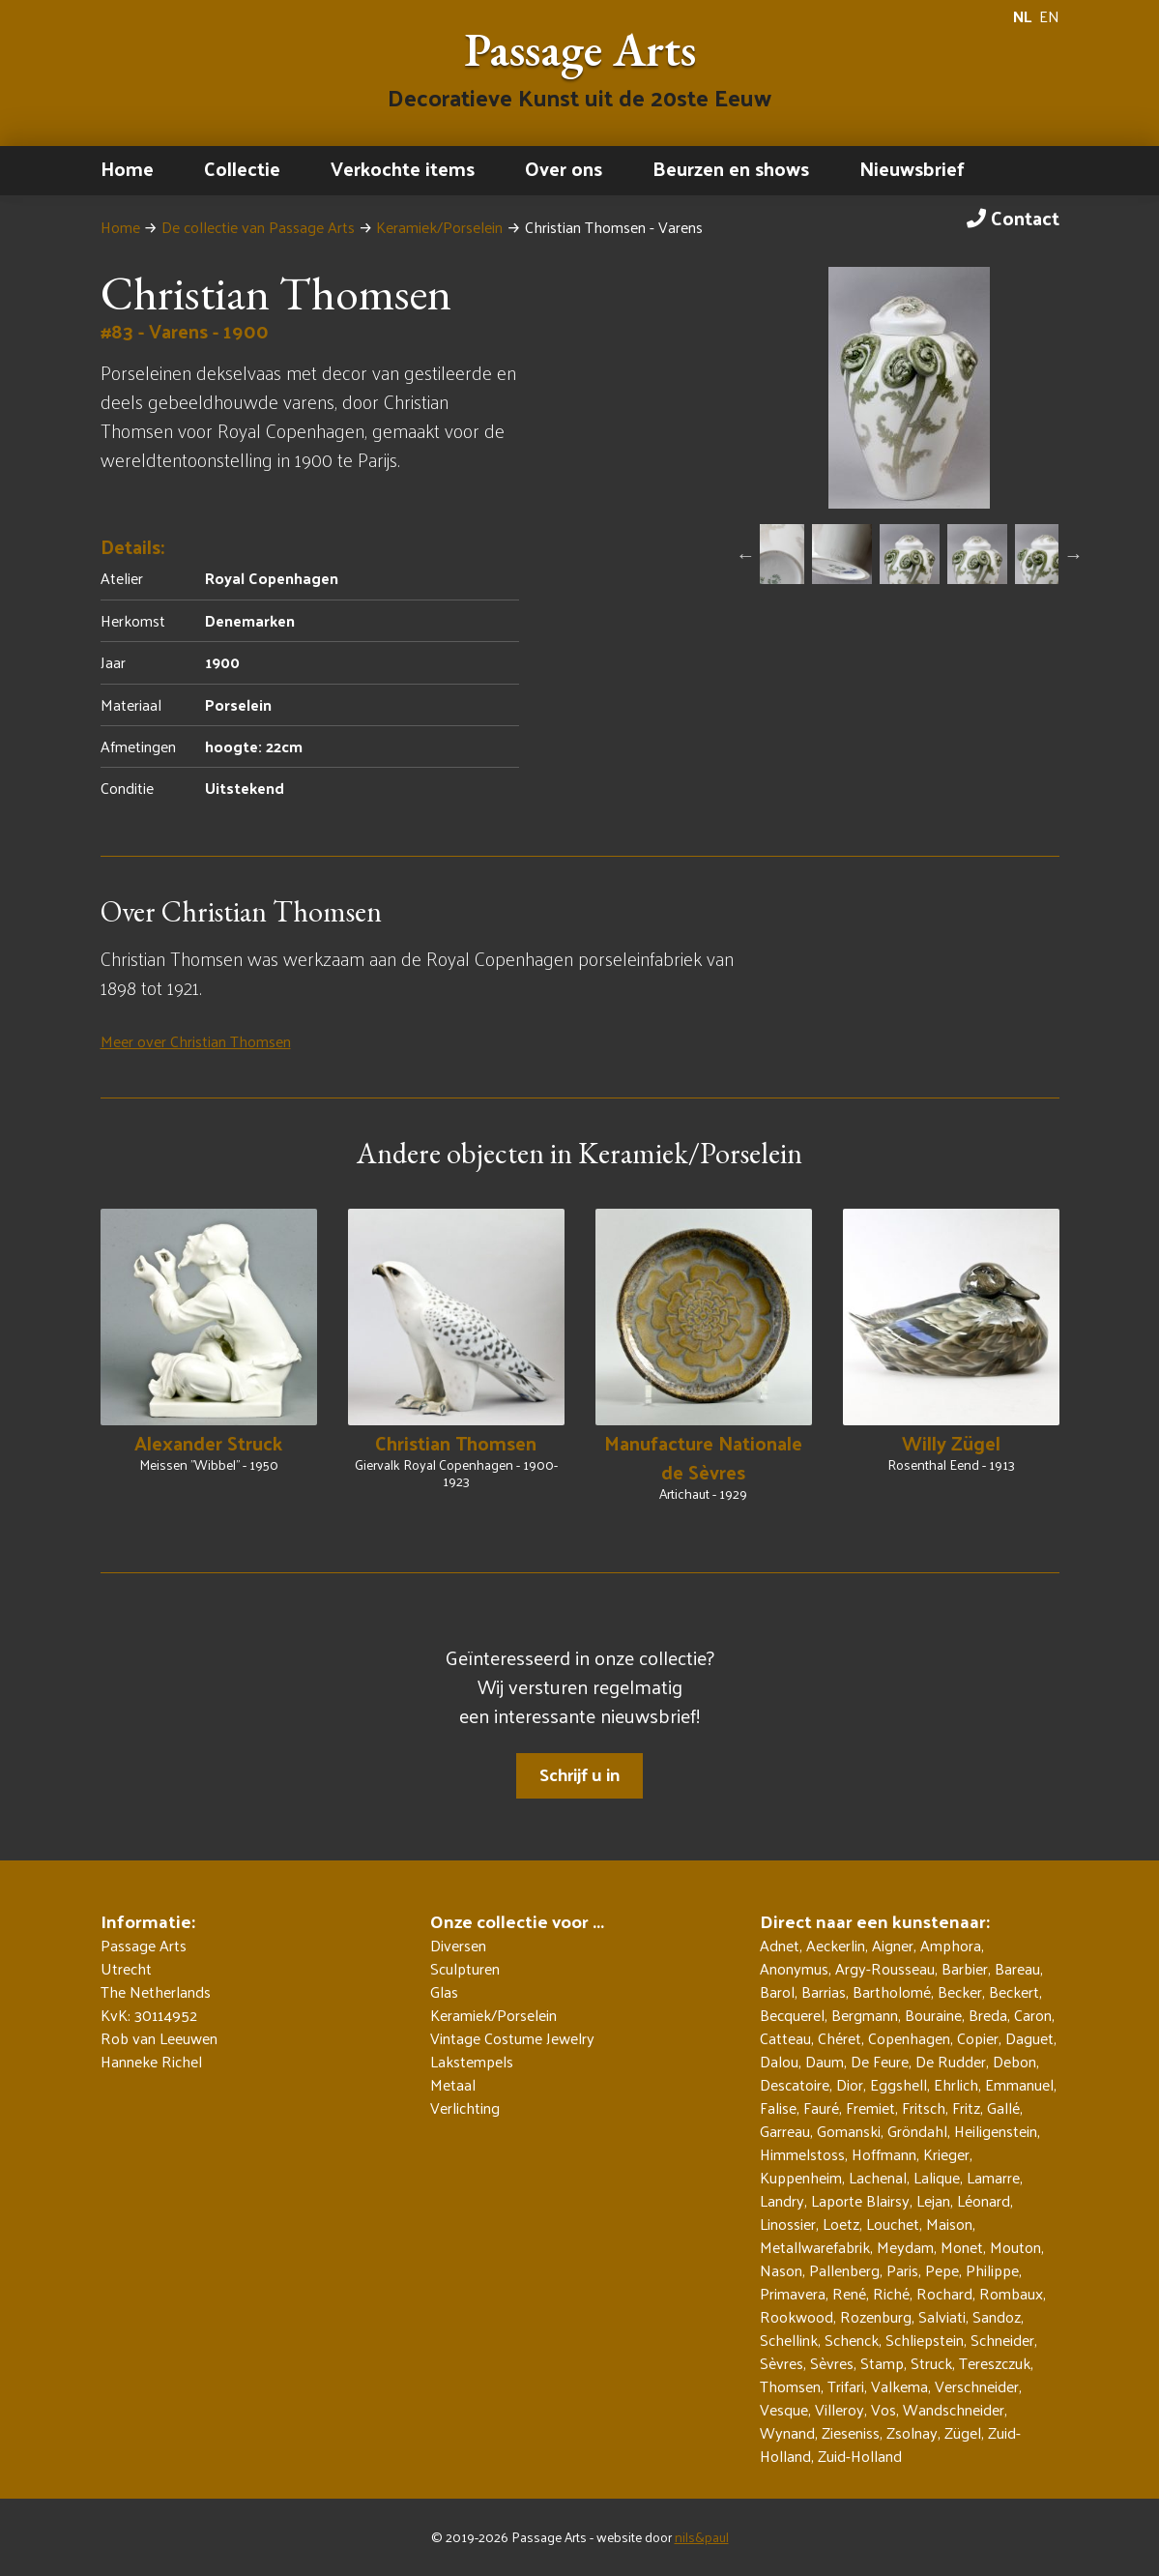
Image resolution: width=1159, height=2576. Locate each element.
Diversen (458, 1945)
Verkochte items (403, 168)
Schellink (789, 2340)
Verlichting (465, 2108)
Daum (824, 2061)
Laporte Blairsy (860, 2200)
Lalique (936, 2177)
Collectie (242, 168)
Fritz (966, 2107)
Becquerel (792, 2015)
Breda (988, 2015)
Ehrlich (956, 2084)
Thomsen (790, 2386)
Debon (1014, 2061)
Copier (978, 2038)
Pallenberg (844, 2270)
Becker (960, 1991)
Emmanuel (1019, 2084)
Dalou (779, 2061)
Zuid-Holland (860, 2456)
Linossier (788, 2224)
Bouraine (933, 2015)
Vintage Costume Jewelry (512, 2038)
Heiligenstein (995, 2131)
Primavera (793, 2293)
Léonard (983, 2200)
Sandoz (996, 2316)
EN (1049, 16)
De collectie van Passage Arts (258, 227)
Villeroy (839, 2409)
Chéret (839, 2038)
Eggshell (898, 2084)
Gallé (1003, 2107)
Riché (891, 2293)
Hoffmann (884, 2154)
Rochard (944, 2293)
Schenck (852, 2340)
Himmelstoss (802, 2154)
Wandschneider (953, 2409)
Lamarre (993, 2177)
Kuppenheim (801, 2177)
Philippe (992, 2270)
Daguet (1029, 2038)
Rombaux (1011, 2293)
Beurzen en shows (730, 168)
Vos (883, 2409)
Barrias (823, 1991)
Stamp (882, 2363)
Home (127, 168)
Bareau (1017, 1968)
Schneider (1002, 2340)
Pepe (942, 2270)
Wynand (787, 2432)
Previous (745, 555)
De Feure (880, 2061)
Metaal (453, 2084)
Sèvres (781, 2363)
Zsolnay (912, 2432)
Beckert (1014, 1991)
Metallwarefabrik (815, 2247)
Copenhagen (909, 2038)
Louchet (892, 2224)
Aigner (892, 1945)
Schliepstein (924, 2340)
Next (1073, 555)
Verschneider (977, 2386)
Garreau (785, 2131)
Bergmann (864, 2015)
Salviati (942, 2316)
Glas (444, 1992)
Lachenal (878, 2177)
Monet (962, 2247)
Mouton (1015, 2247)
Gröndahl (917, 2131)
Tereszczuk (994, 2363)
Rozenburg (876, 2316)
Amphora (950, 1945)
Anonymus (794, 1968)
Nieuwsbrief (912, 168)
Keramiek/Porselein (439, 227)
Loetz (841, 2224)
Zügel (962, 2432)
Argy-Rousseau (885, 1968)
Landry (782, 2200)
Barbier (965, 1968)
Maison (949, 2224)
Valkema (899, 2386)
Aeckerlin (835, 1945)
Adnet (779, 1945)
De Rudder (950, 2061)
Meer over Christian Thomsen (196, 1041)
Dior (849, 2084)
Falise (778, 2107)
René (849, 2293)
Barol (777, 1991)
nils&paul (702, 2537)
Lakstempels (471, 2061)
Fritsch (923, 2107)
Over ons (563, 168)
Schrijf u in (579, 1774)
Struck (931, 2363)
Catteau (785, 2038)
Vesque (784, 2409)
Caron (1033, 2015)
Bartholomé (892, 1991)
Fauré (821, 2107)
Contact (1013, 217)
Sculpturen (465, 1968)
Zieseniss (851, 2432)
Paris (902, 2270)
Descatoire (794, 2084)
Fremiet (870, 2107)
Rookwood (796, 2316)
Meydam (905, 2247)
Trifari (845, 2386)
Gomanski (849, 2131)
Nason (781, 2270)
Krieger (946, 2154)
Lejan (933, 2200)
